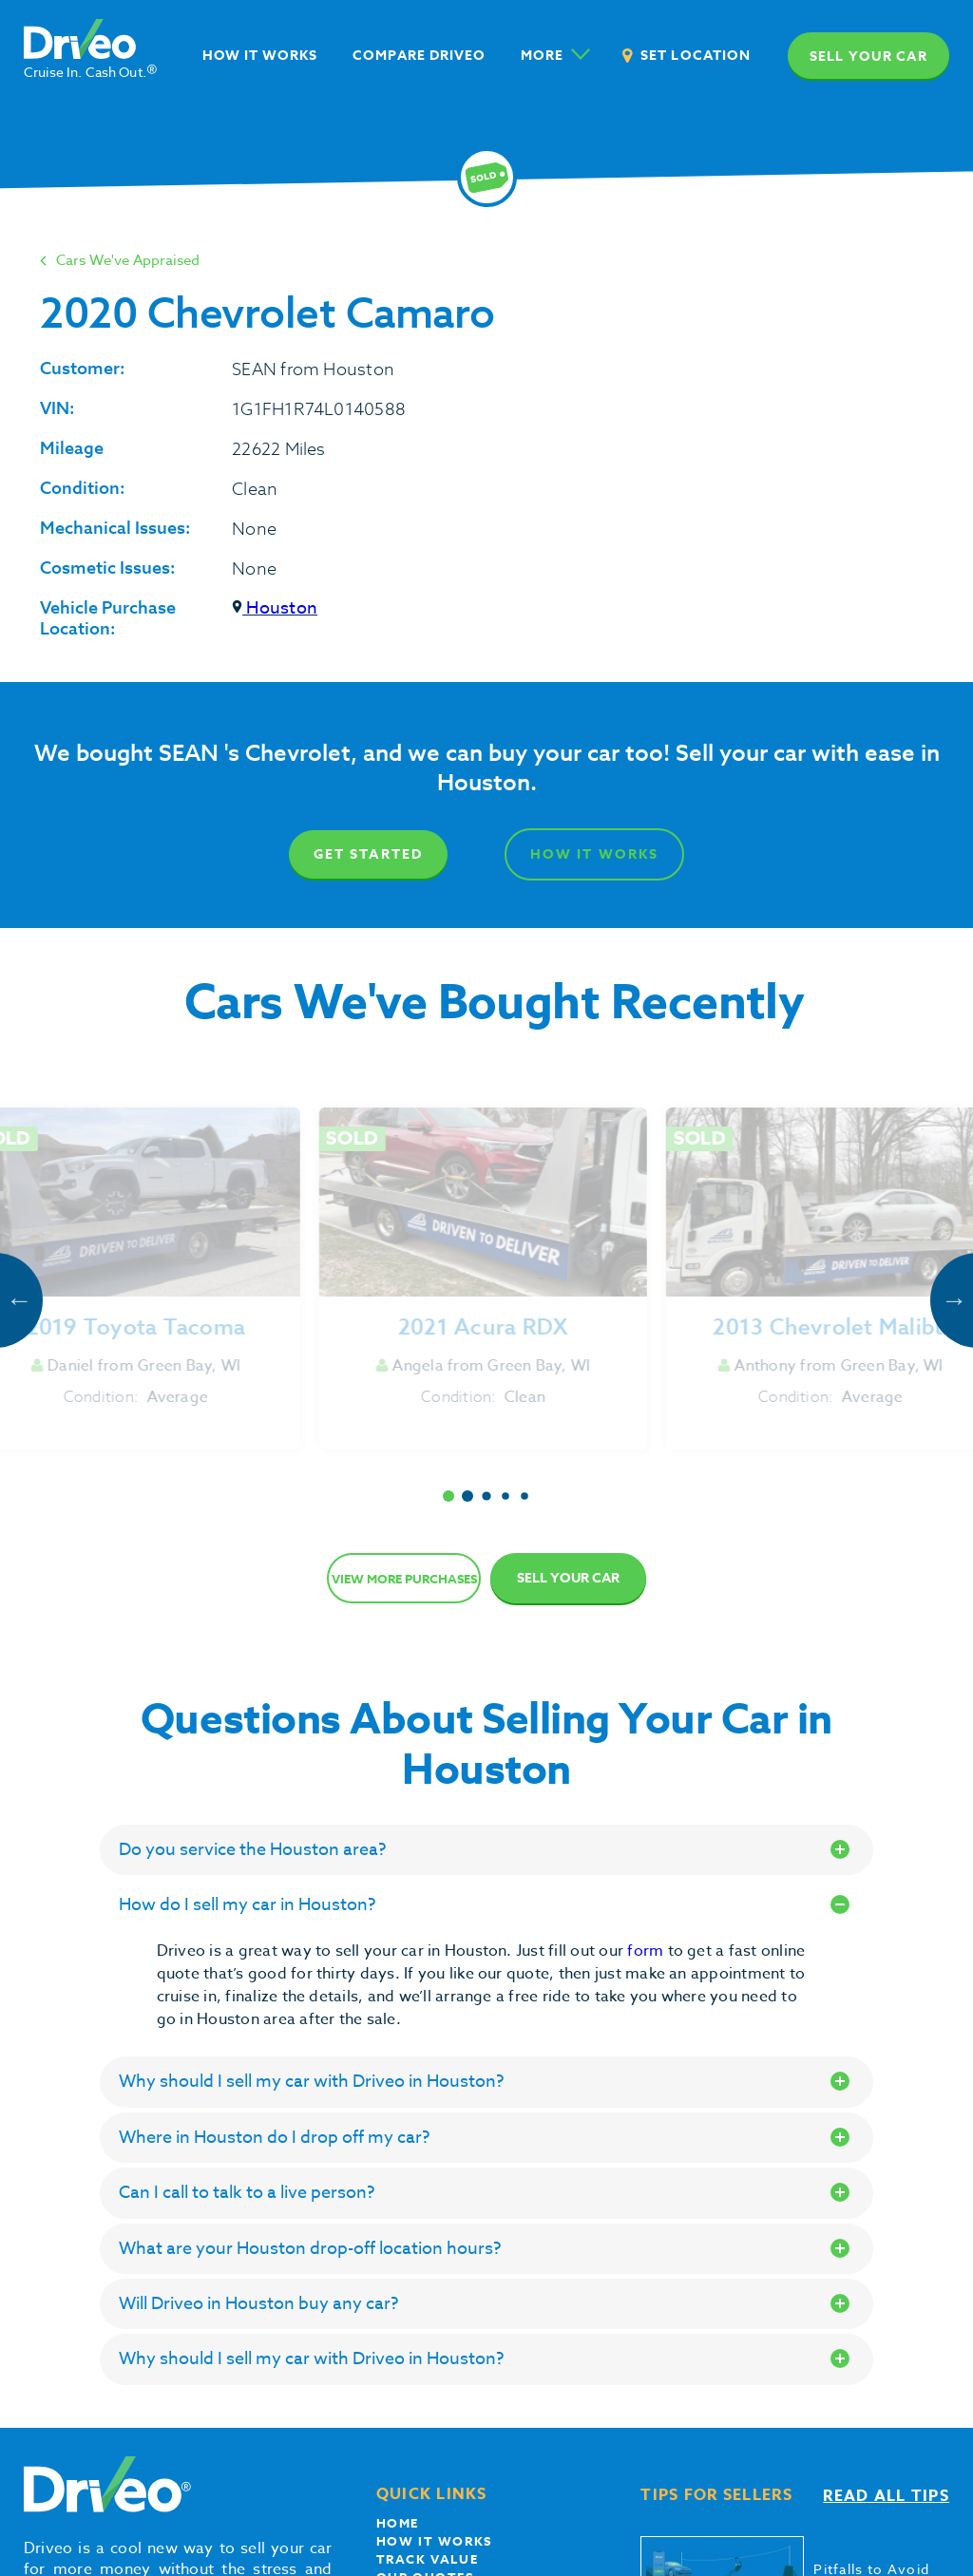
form (647, 1951)
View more (404, 1578)
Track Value (427, 2558)
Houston (274, 608)
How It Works (595, 854)
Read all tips (886, 2496)
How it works (434, 2540)
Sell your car (868, 56)
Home (397, 2522)
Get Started (368, 854)
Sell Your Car (568, 1578)
